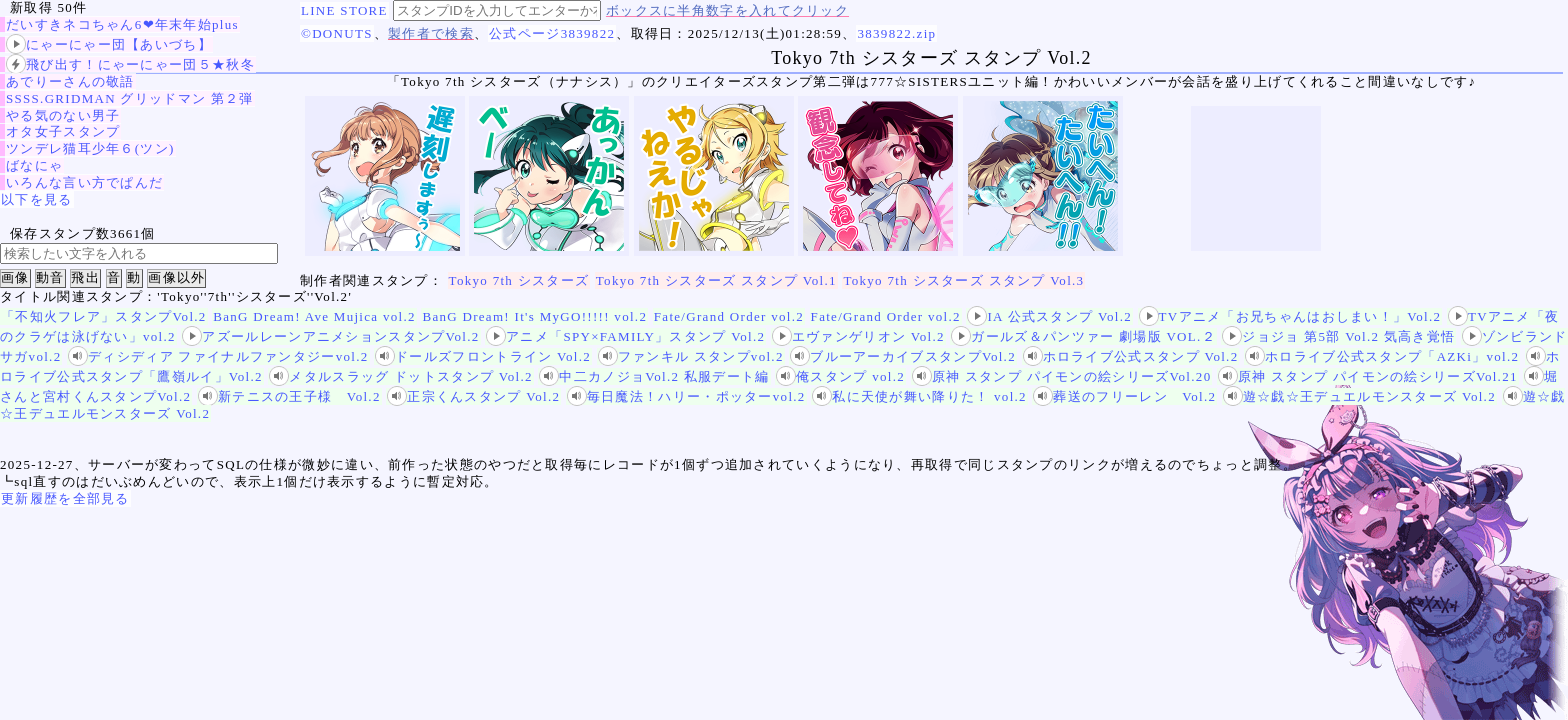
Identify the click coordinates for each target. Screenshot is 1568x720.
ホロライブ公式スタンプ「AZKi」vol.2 (1382, 356)
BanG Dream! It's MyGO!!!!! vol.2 (534, 316)
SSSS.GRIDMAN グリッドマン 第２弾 (130, 98)
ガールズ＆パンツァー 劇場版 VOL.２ (1083, 336)
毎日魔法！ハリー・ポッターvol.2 (686, 396)
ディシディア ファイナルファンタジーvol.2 (218, 356)
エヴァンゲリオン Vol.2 (858, 336)
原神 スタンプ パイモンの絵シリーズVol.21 (1368, 376)
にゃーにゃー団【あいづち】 (109, 44)
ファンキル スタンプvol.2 (691, 356)
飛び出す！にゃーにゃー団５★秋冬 (130, 64)
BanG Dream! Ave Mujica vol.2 (314, 316)
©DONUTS (337, 33)
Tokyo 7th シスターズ (519, 280)
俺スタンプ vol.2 (840, 376)
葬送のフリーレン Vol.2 (1124, 396)
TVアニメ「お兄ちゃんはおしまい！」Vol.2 (1290, 316)
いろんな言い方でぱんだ (84, 182)
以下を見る (37, 199)
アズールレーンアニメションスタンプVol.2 (330, 336)
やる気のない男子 (63, 115)
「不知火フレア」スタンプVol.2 (104, 316)
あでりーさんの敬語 (70, 81)
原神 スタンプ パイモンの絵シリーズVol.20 (1062, 376)
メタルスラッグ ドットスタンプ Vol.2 (400, 376)
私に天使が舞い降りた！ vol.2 (919, 396)
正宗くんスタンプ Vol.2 (473, 396)
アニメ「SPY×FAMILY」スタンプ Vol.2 (625, 336)
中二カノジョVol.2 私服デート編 (654, 376)
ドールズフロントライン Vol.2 (483, 356)
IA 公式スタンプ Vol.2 (1049, 316)
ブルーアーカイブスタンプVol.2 (903, 356)
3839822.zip (896, 33)
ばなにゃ (34, 165)
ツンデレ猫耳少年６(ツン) (90, 148)
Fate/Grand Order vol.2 (729, 316)
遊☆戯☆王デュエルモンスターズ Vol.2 (1359, 396)
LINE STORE (344, 10)
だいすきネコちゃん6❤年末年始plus (122, 24)
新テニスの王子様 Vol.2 (289, 396)
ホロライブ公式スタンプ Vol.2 (1131, 356)
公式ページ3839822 (552, 33)
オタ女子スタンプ (63, 131)
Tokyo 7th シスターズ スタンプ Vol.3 (963, 280)
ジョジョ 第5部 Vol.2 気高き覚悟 (1338, 336)
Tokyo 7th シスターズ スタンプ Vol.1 (716, 280)
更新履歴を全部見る (65, 498)
